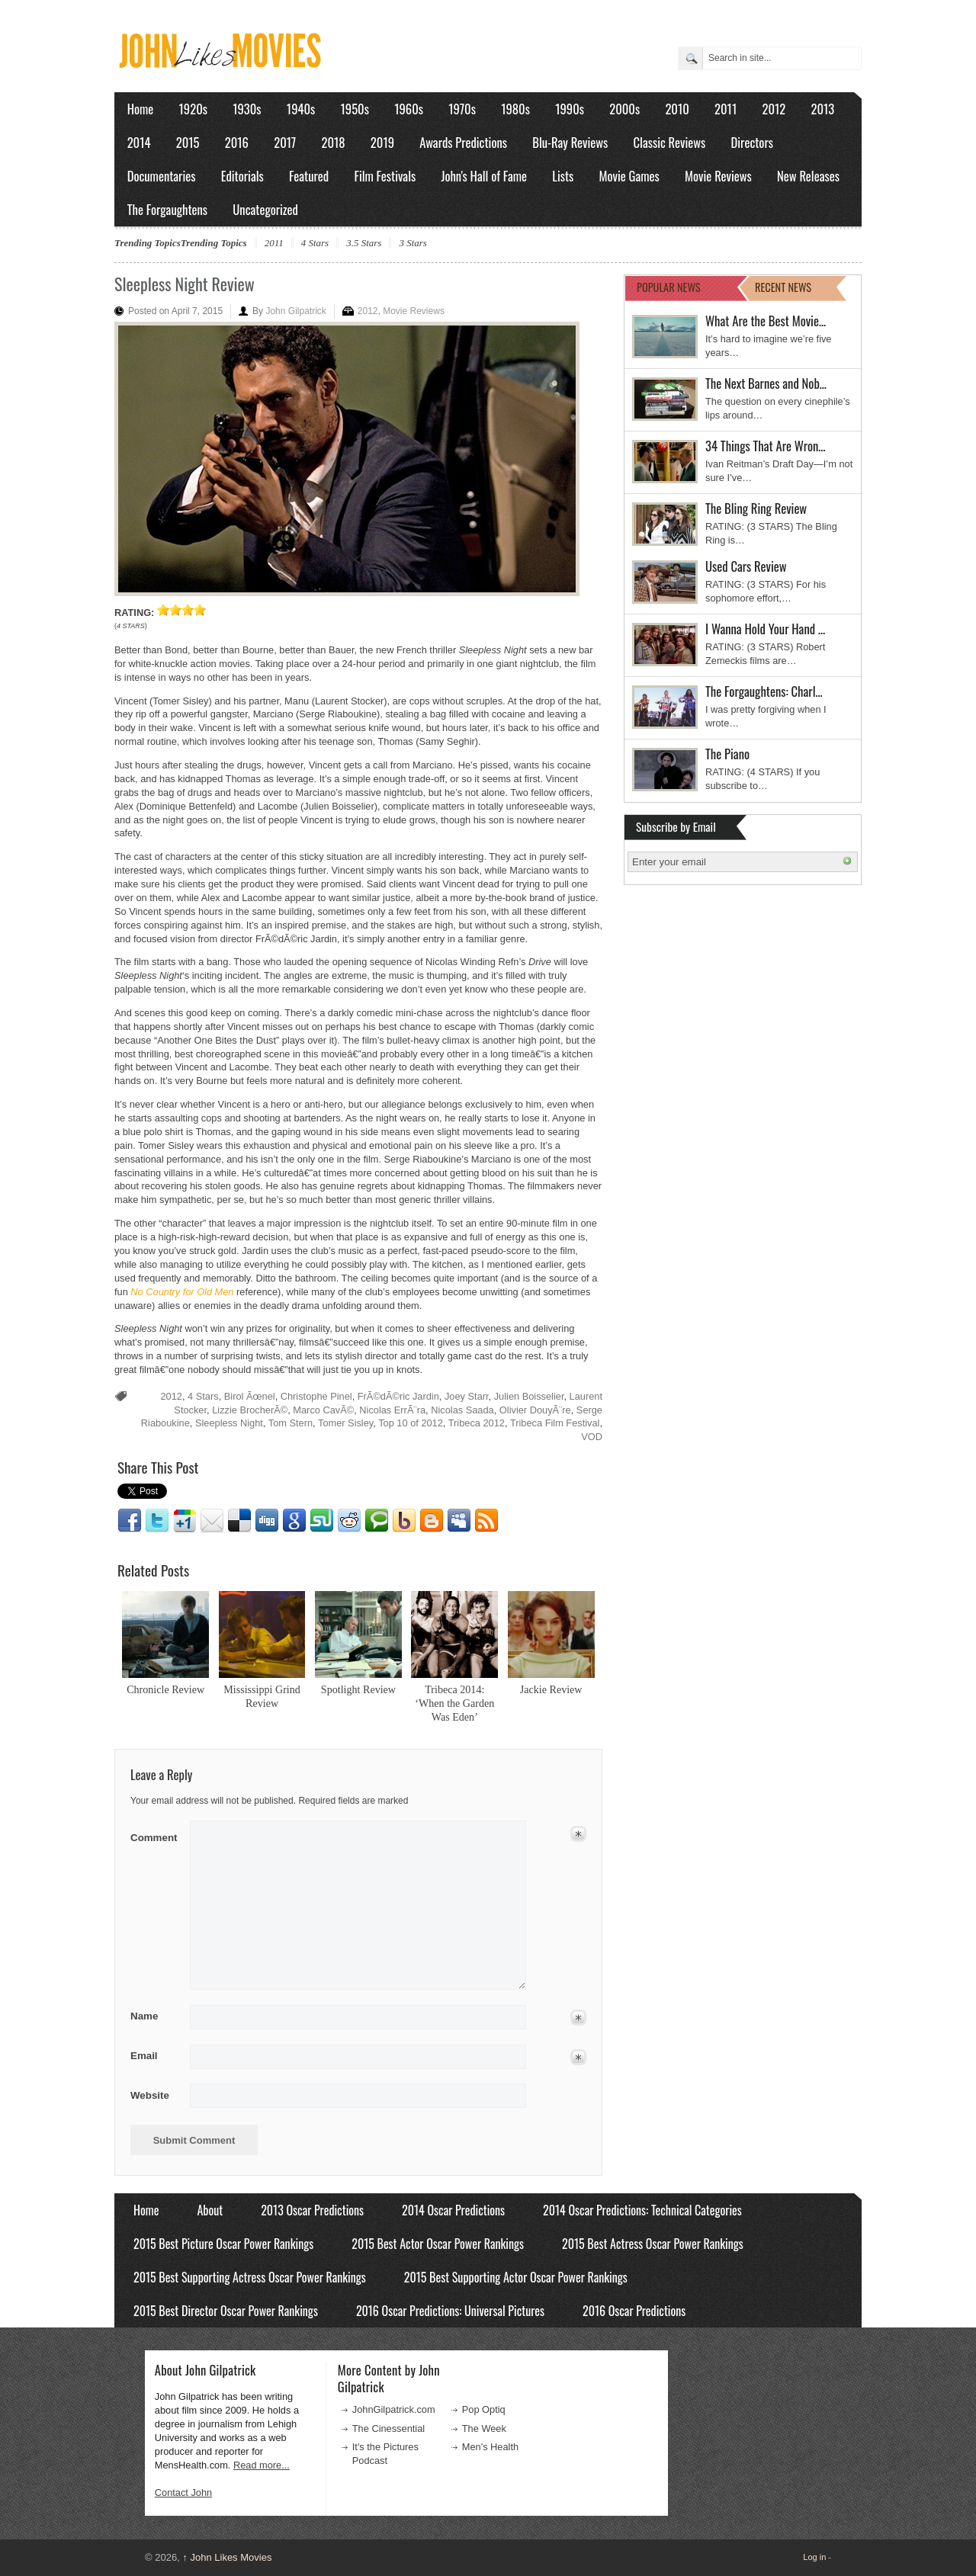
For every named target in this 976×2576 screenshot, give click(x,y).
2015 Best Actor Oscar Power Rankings (438, 2243)
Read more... (261, 2465)
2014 (139, 142)
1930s (247, 108)
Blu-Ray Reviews (570, 142)
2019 (382, 142)
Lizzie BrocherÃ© (249, 1410)
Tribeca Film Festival (555, 1423)
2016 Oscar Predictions (634, 2311)
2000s (624, 108)
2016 (237, 142)
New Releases (808, 175)
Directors (752, 142)
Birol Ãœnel (249, 1396)
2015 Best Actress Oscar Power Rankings (652, 2243)
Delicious (239, 1521)
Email (212, 1521)
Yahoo (404, 1521)
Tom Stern (290, 1423)
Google (294, 1521)
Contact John (183, 2492)
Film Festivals (385, 175)
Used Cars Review (746, 566)
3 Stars (412, 243)
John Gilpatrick (295, 311)
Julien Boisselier (529, 1396)
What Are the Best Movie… (765, 320)
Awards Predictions (463, 142)
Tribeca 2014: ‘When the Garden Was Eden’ (454, 1703)
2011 (725, 108)
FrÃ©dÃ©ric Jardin (398, 1396)
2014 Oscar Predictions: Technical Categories (642, 2210)
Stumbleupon (322, 1521)
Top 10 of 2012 (410, 1423)
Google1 (184, 1521)
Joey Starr (467, 1396)
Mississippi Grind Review (261, 1696)
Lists (562, 175)
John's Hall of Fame (484, 175)
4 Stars (315, 243)
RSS (486, 1521)
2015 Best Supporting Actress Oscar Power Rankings (249, 2277)
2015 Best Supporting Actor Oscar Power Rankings (516, 2277)
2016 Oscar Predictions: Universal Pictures (450, 2311)
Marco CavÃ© (323, 1410)
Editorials (242, 175)
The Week (484, 2428)
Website (149, 2095)
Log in (814, 2557)
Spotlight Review (358, 1689)
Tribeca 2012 (476, 1423)
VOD (591, 1436)
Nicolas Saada (462, 1410)
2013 (822, 108)
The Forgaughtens (167, 209)
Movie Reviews (718, 175)
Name (155, 2016)
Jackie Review (551, 1689)
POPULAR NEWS (669, 287)
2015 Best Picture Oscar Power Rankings (223, 2243)
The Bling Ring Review (756, 508)
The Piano (727, 753)
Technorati (376, 1521)
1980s (515, 108)
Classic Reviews (670, 142)
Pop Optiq (484, 2409)
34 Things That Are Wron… (765, 445)
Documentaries (161, 175)
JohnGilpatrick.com (393, 2409)
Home (140, 108)
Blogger (431, 1521)
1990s (569, 108)
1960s (408, 108)
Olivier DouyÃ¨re (535, 1410)
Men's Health (490, 2446)
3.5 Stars (363, 243)
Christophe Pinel (316, 1396)
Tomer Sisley (345, 1423)
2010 (677, 108)
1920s (193, 108)
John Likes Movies (226, 2557)
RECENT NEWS (783, 287)
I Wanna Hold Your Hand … (765, 628)
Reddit (349, 1521)
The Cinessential (388, 2428)
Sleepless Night (229, 1423)
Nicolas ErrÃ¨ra (392, 1410)
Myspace (459, 1521)
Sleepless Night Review (184, 283)
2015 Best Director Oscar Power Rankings (225, 2311)
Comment (155, 1834)
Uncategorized (265, 209)
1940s (301, 108)
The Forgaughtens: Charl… (764, 691)
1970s (462, 108)
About (210, 2210)
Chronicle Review (165, 1689)
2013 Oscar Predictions (312, 2210)
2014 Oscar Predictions (453, 2210)
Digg (267, 1521)
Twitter (157, 1521)
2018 (333, 142)
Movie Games (629, 175)
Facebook (129, 1521)
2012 (773, 108)
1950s (355, 108)
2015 (188, 142)
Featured (309, 175)
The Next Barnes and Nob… (766, 383)
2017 (285, 142)
